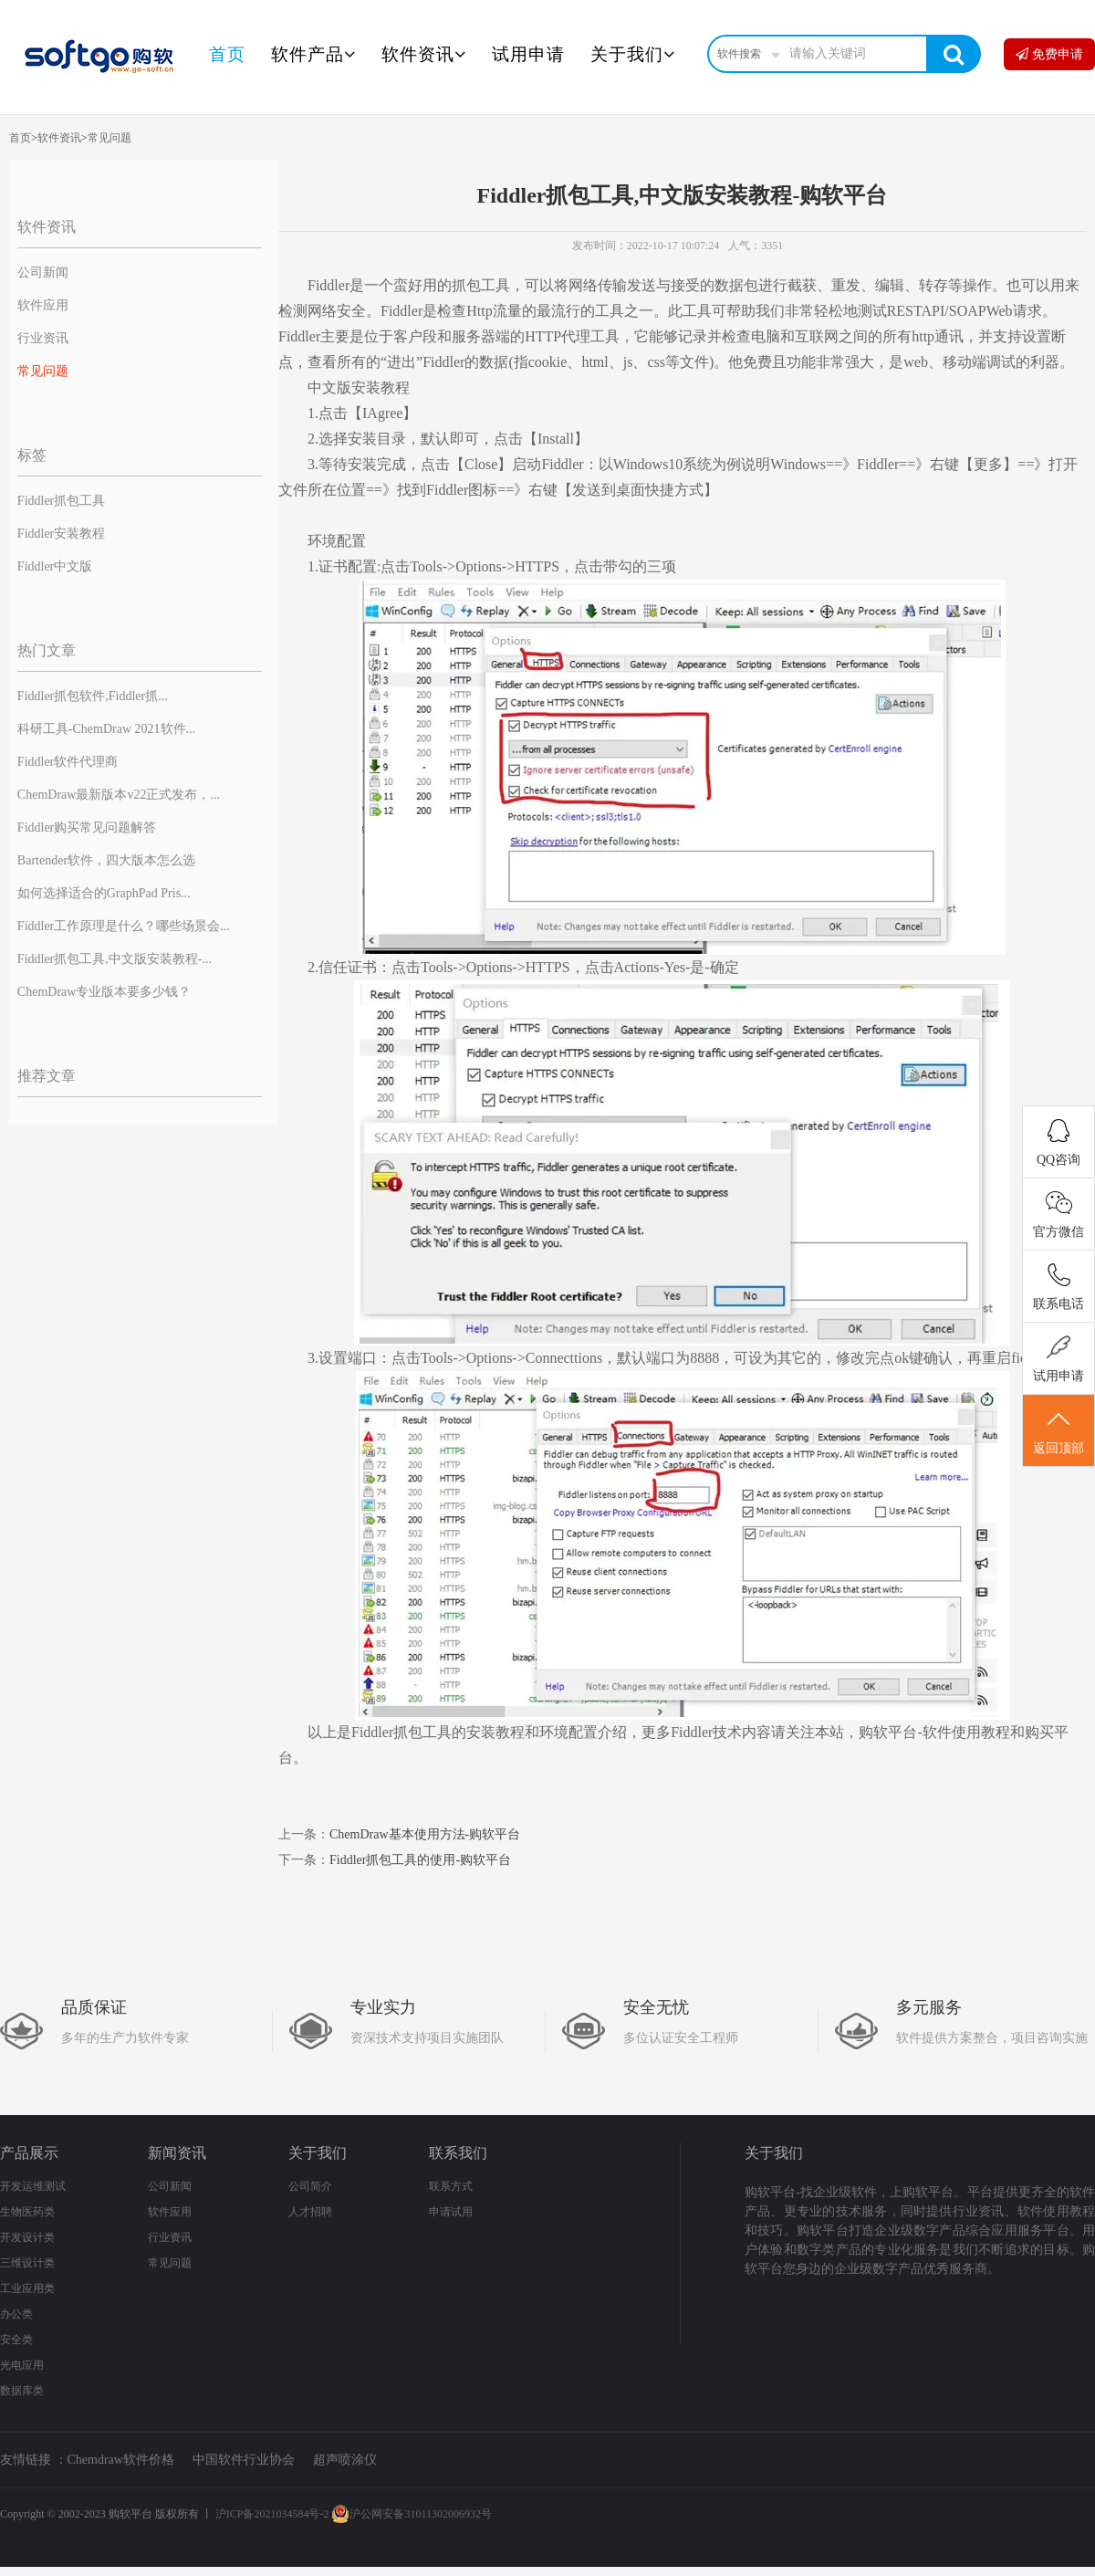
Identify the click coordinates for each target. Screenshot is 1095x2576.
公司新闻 (42, 272)
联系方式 (451, 2186)
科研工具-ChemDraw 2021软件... (106, 729)
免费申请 (1049, 54)
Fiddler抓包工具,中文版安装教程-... (114, 959)
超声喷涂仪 (345, 2459)
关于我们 (632, 54)
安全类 (16, 2339)
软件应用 (42, 305)
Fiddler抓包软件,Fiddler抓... (92, 696)
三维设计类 (27, 2263)
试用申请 (528, 54)
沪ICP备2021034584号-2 (272, 2514)
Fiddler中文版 (54, 566)
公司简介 (310, 2186)
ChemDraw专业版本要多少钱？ (104, 992)
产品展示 (29, 2153)
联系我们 (458, 2153)
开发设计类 (27, 2237)
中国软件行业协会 (244, 2459)
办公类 (16, 2314)
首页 (227, 54)
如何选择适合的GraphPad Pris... (104, 893)
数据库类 (22, 2390)
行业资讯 (42, 338)
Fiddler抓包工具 (61, 501)
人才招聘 (310, 2211)
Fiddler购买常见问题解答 (86, 827)
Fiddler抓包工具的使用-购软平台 (420, 1860)
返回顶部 (1058, 1431)
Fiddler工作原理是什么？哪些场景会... (123, 926)
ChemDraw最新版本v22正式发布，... (118, 794)
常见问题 (109, 137)
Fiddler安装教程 (61, 533)
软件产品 (313, 54)
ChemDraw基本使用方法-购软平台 (424, 1834)
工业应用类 (27, 2288)
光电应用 (22, 2365)
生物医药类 (27, 2211)
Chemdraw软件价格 (121, 2459)
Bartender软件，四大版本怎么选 (106, 860)
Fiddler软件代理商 (67, 762)
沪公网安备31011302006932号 (411, 2514)
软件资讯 (423, 54)
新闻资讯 (177, 2153)
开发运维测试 (33, 2186)
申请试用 (451, 2211)
